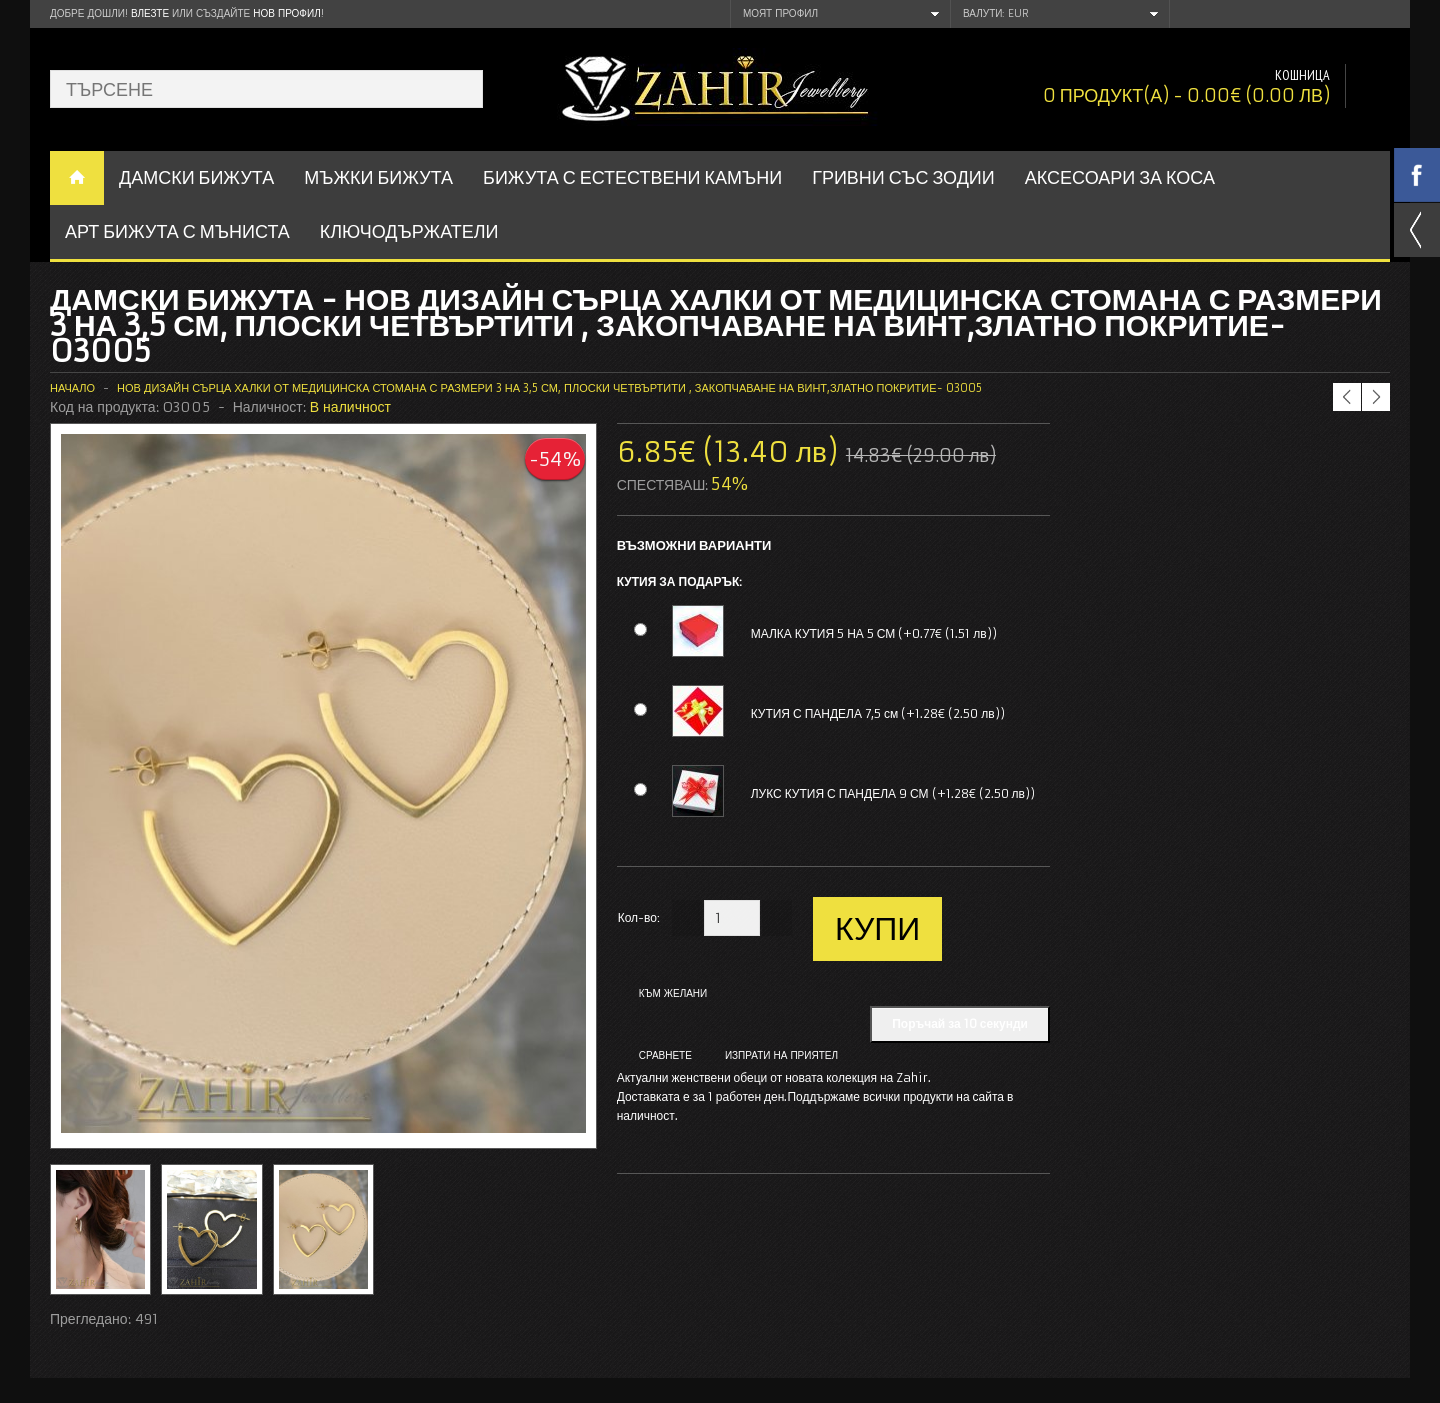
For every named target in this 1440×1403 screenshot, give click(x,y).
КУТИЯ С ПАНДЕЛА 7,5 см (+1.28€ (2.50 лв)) (878, 713)
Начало (72, 388)
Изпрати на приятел (781, 1055)
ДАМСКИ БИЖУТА (196, 177)
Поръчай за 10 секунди (960, 1023)
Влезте (150, 13)
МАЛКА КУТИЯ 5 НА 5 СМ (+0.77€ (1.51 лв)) (874, 633)
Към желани (673, 993)
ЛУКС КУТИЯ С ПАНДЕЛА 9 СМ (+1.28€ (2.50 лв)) (893, 793)
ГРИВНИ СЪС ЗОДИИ (903, 177)
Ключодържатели (409, 231)
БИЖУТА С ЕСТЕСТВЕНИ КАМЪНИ (632, 177)
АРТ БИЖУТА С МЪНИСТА (177, 231)
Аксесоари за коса (1120, 177)
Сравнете (665, 1055)
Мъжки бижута (378, 177)
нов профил (286, 13)
